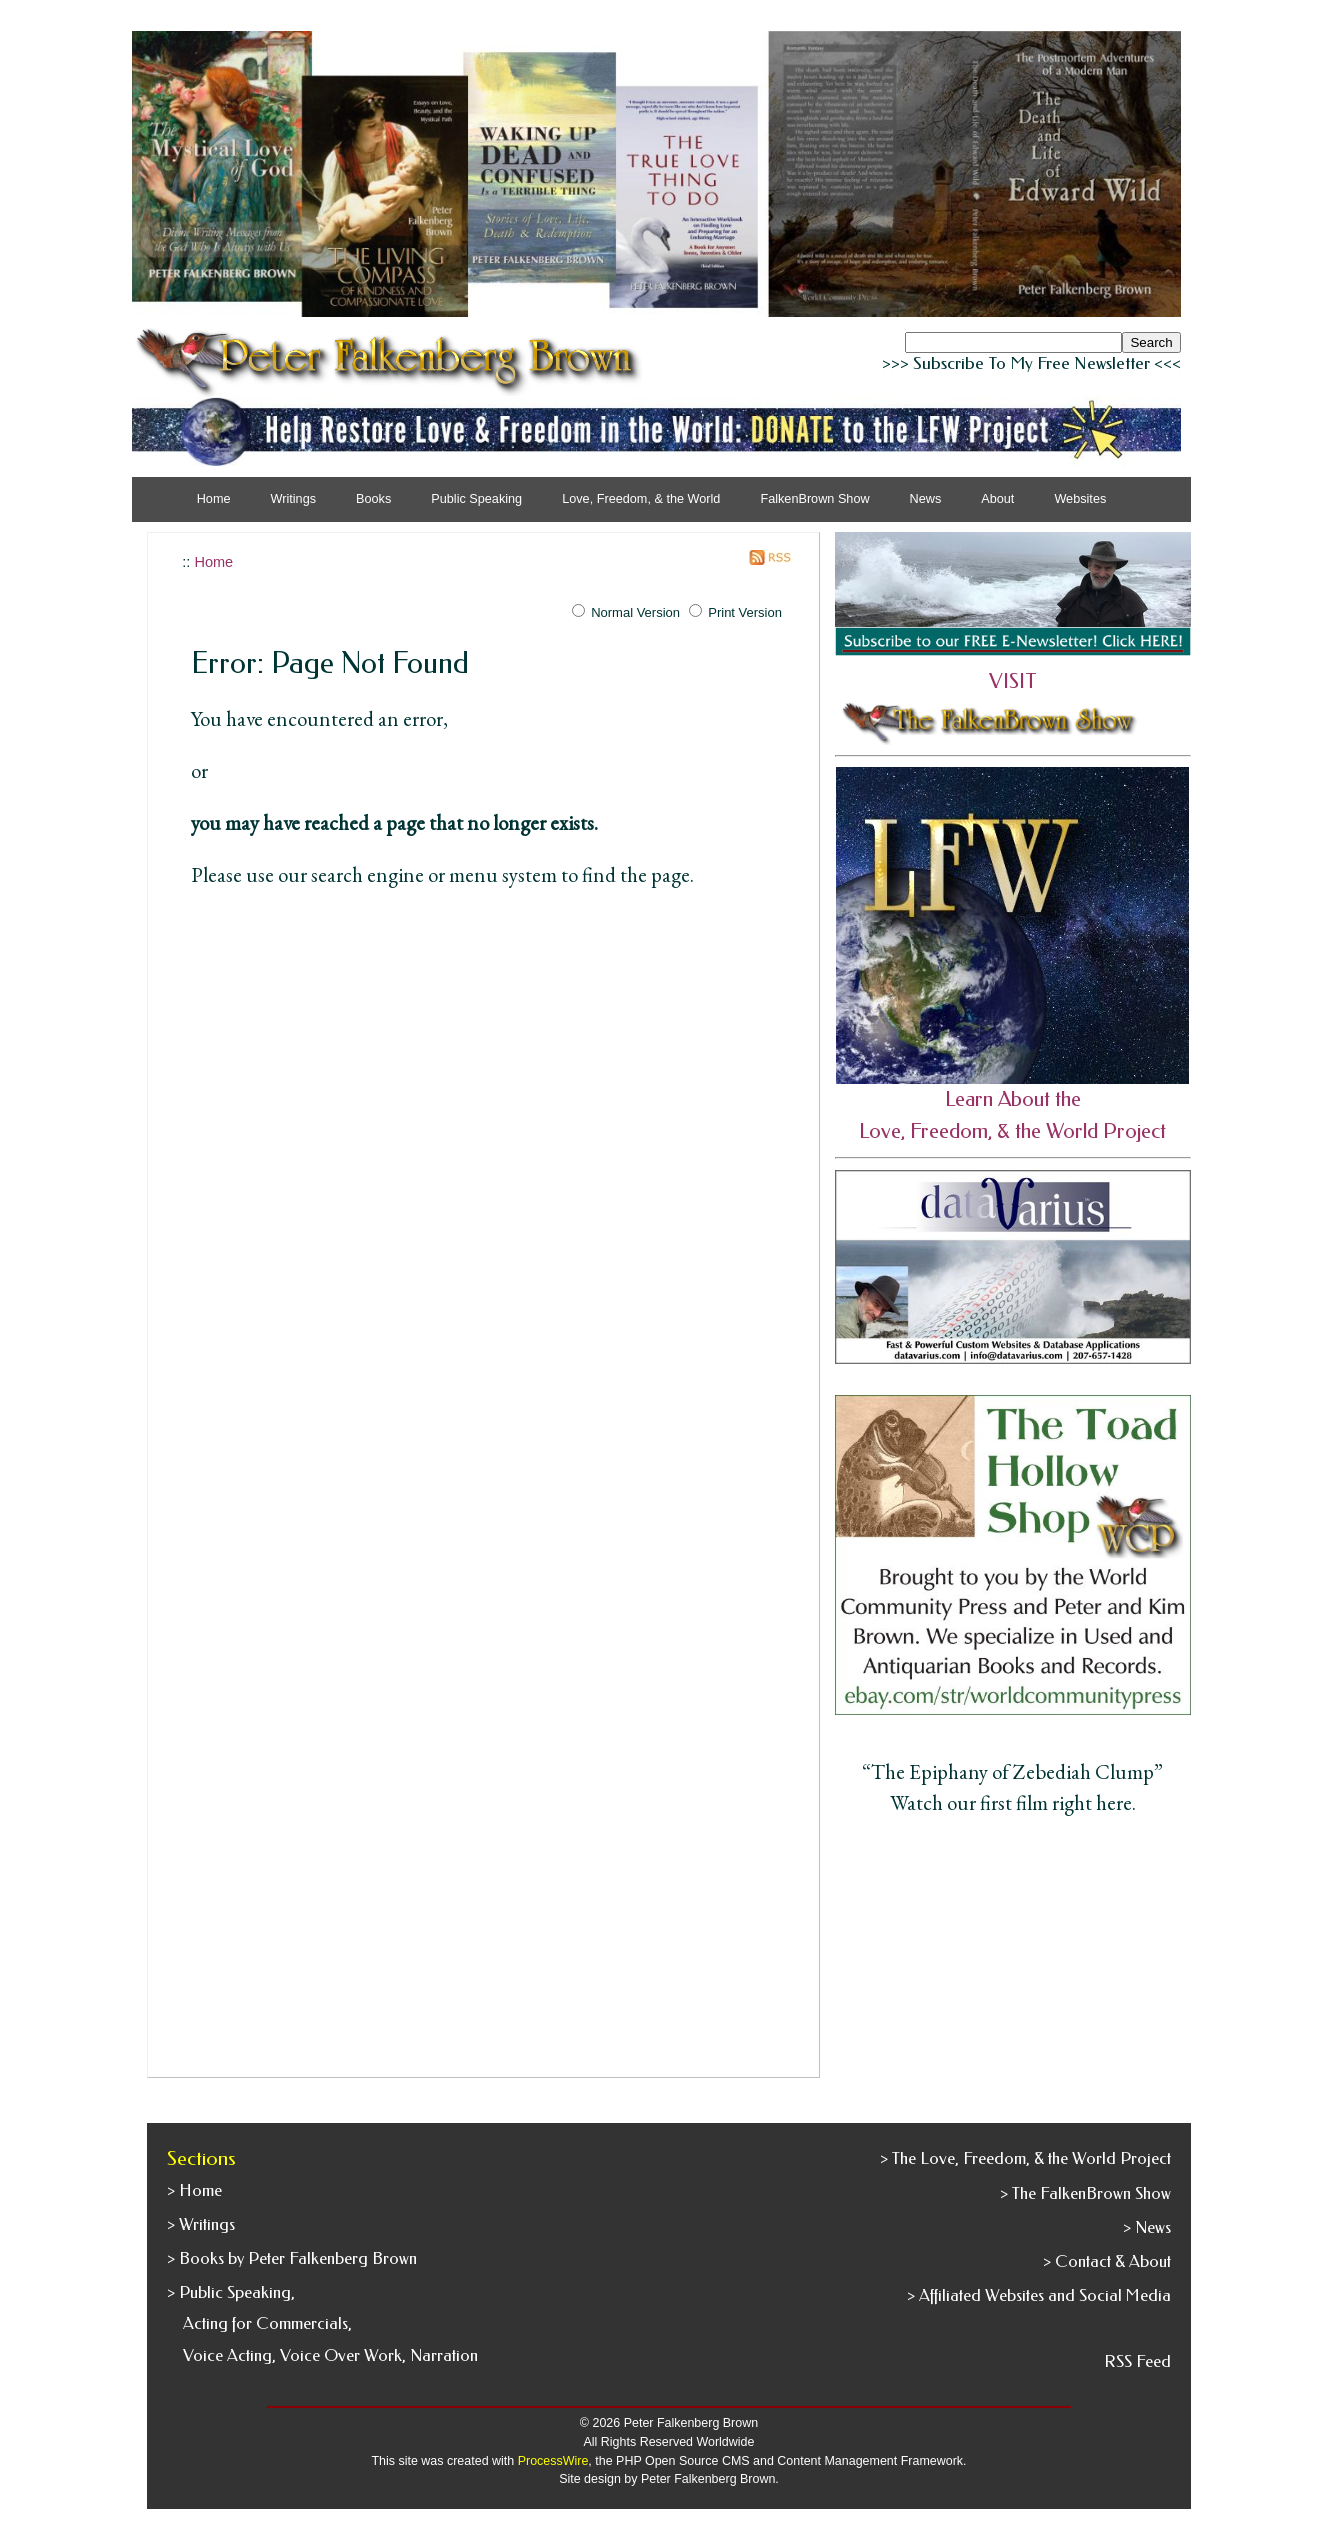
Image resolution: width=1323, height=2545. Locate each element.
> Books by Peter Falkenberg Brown (292, 2258)
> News (1147, 2227)
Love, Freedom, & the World (641, 499)
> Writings (201, 2224)
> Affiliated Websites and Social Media (1039, 2295)
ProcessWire (553, 2461)
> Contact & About (1107, 2261)
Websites (1080, 499)
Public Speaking (476, 499)
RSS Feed (1137, 2361)
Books (373, 499)
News (926, 499)
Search (1151, 342)
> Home (194, 2190)
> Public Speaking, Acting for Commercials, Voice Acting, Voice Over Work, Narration (322, 2323)
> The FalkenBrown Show (1085, 2193)
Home (214, 499)
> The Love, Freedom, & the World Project (1025, 2158)
